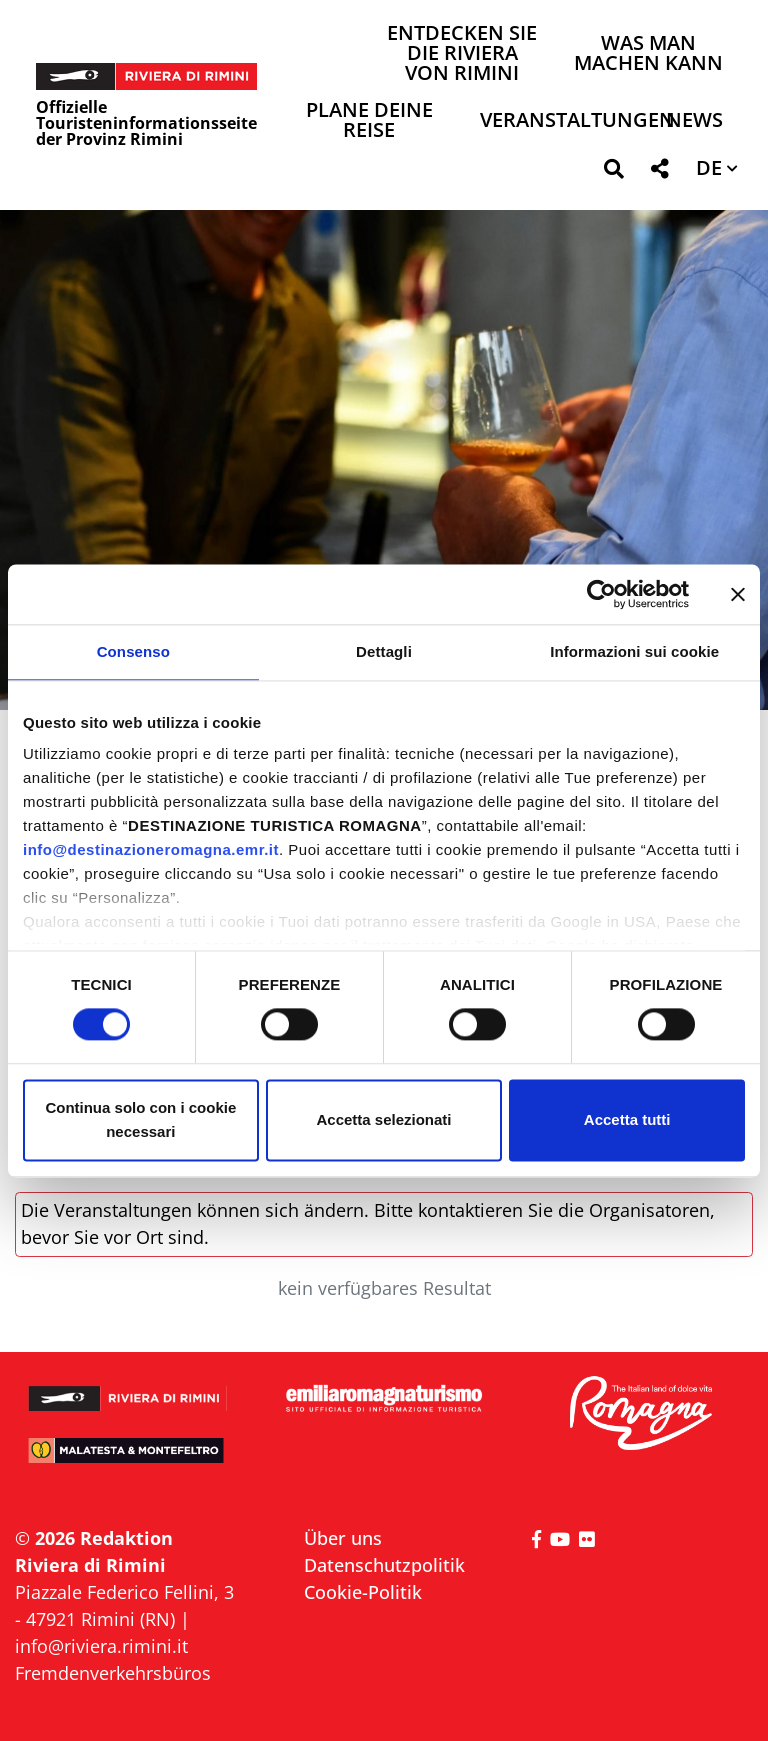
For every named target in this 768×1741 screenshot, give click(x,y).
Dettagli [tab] (384, 651)
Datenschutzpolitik (384, 1565)
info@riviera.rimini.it (101, 1646)
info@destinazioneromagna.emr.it (151, 849)
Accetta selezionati (383, 1119)
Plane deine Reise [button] (369, 121)
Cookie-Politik (363, 1592)
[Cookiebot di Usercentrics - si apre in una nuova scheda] (601, 594)
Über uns (343, 1538)
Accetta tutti (627, 1119)
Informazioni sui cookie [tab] (634, 651)
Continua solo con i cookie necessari (140, 1119)
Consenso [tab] (133, 651)
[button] (613, 172)
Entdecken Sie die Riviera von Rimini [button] (462, 54)
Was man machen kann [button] (648, 54)
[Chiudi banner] (738, 594)
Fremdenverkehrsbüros (113, 1673)
